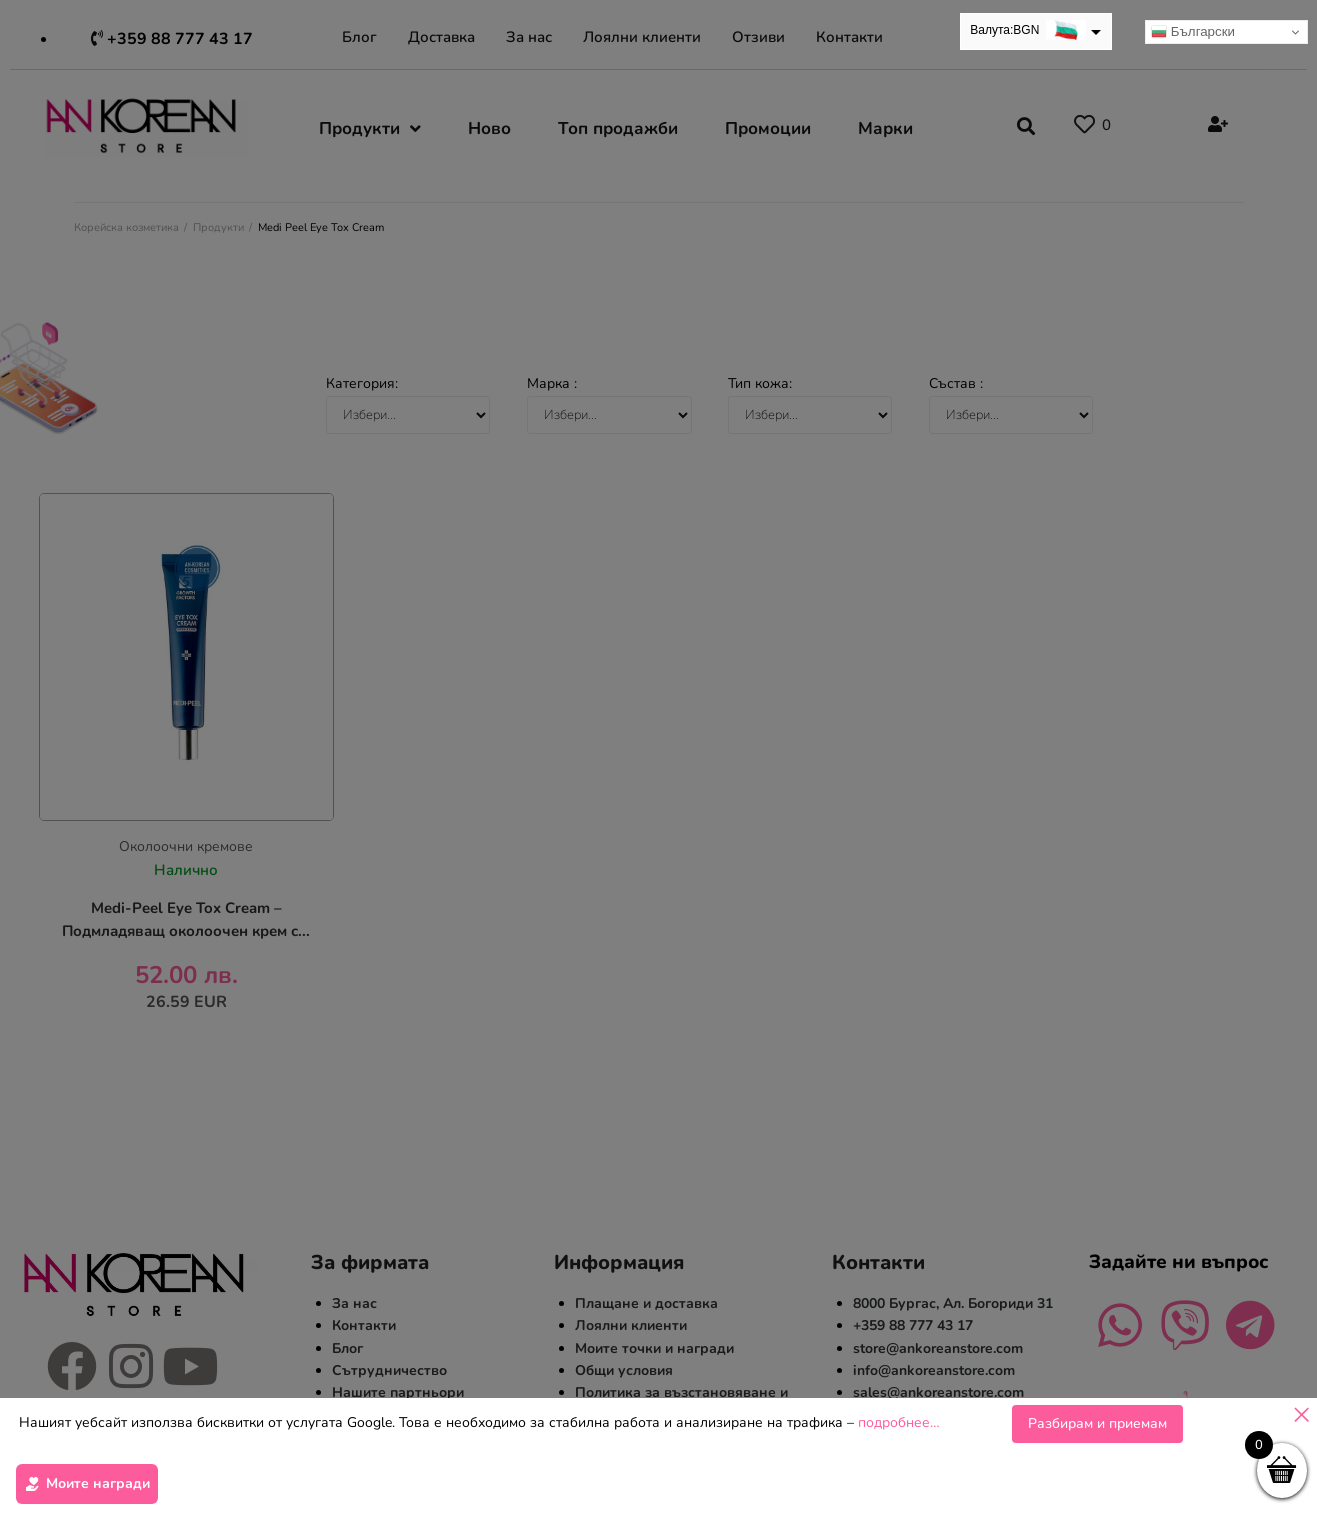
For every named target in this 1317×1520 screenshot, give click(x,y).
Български (1193, 32)
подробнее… (899, 1428)
